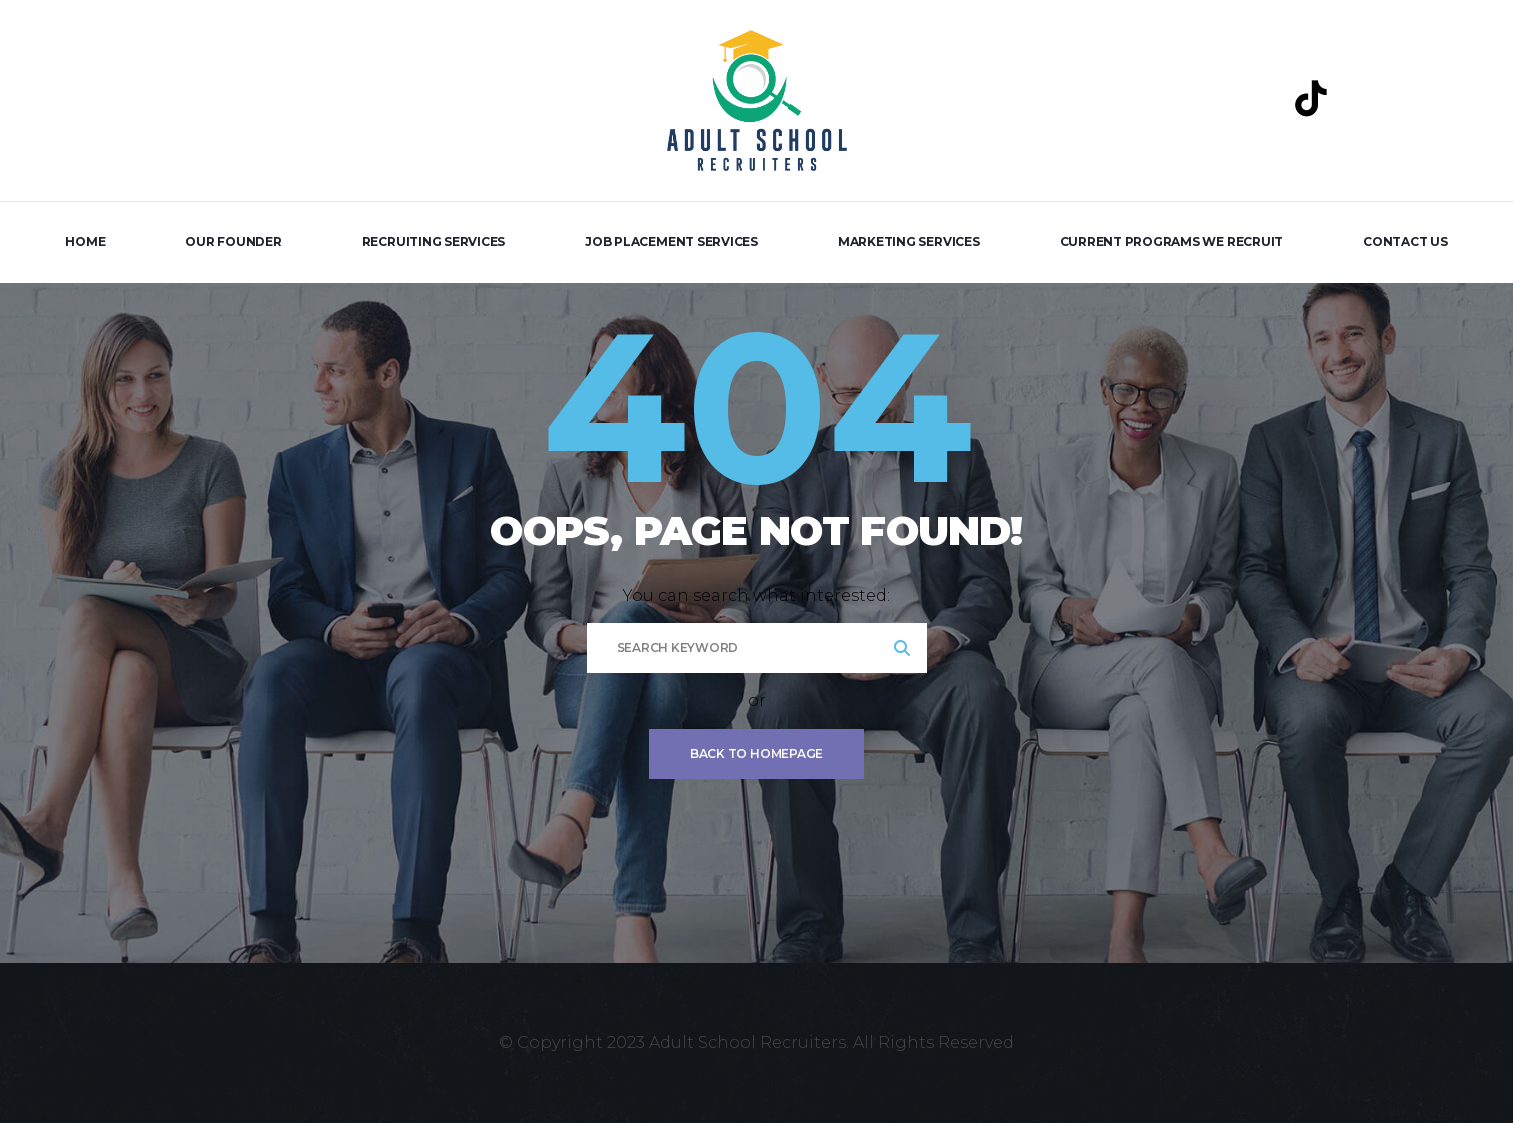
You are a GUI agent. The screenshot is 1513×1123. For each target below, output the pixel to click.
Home (85, 241)
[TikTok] (1311, 98)
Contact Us (1405, 241)
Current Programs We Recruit (1172, 241)
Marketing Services (909, 241)
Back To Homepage (756, 753)
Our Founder (233, 241)
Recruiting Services (433, 241)
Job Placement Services (671, 241)
